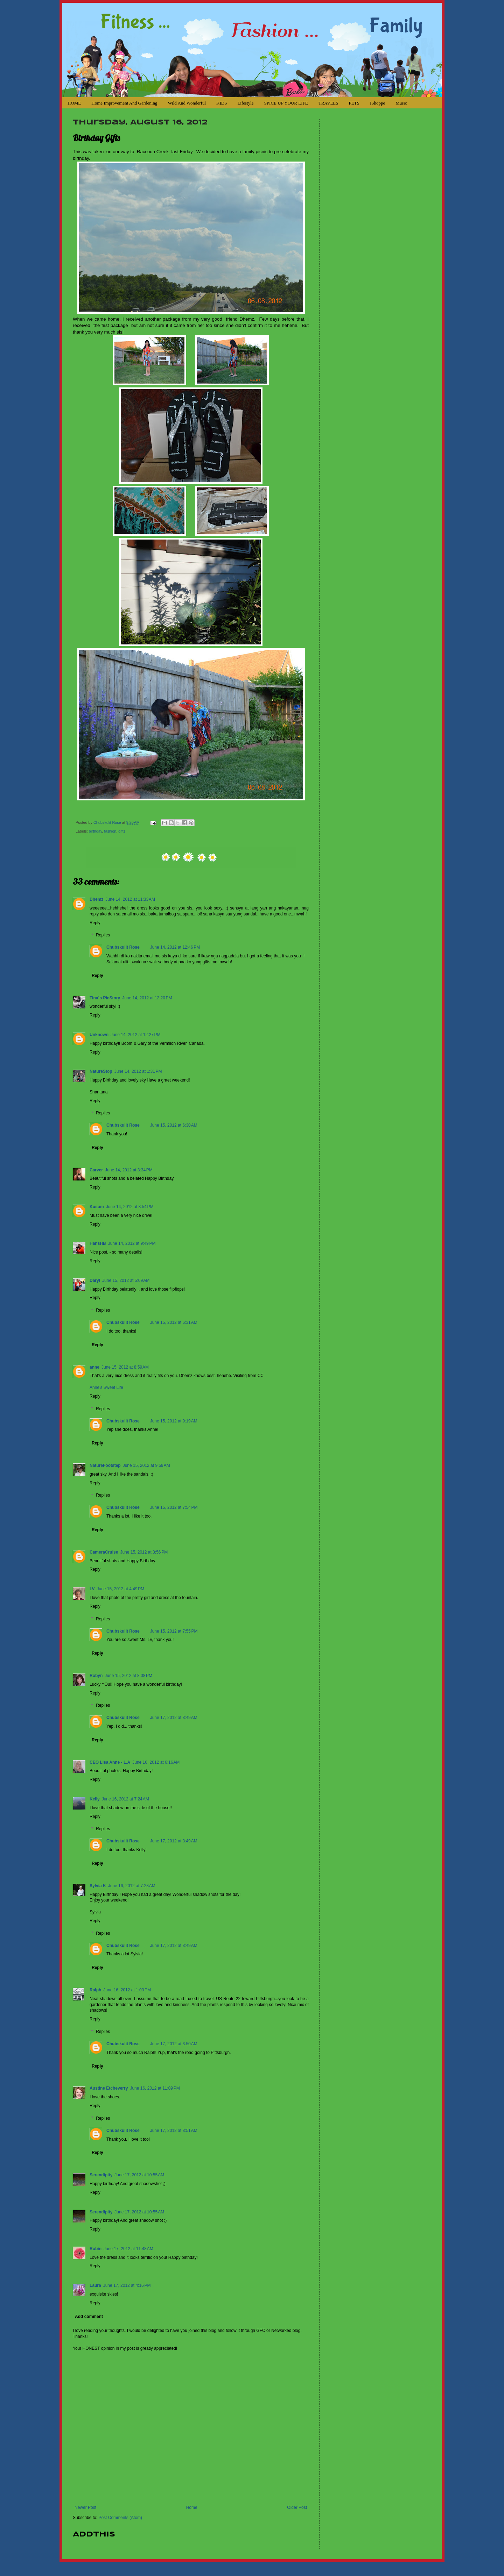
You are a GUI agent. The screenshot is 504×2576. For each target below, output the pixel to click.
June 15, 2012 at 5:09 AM (125, 1280)
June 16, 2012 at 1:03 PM (127, 1990)
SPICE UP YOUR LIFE (286, 103)
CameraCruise (104, 1552)
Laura (95, 2285)
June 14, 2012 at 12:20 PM (147, 998)
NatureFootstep (105, 1465)
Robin (96, 2248)
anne (94, 1367)
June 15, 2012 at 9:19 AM (173, 1421)
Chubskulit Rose (107, 822)
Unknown (99, 1034)
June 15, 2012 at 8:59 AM (125, 1367)
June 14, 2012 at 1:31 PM (138, 1071)
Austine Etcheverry (109, 2088)
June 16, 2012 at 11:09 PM (155, 2088)
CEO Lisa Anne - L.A (110, 1762)
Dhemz (96, 899)
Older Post (297, 2507)
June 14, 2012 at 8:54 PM (130, 1206)
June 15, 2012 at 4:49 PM (120, 1588)
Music (401, 103)
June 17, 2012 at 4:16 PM (127, 2285)
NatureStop (101, 1071)
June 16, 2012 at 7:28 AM (131, 1885)
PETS (354, 103)
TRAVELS (328, 103)
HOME (74, 103)
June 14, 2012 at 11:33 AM (130, 899)
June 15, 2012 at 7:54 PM (174, 1507)
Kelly (95, 1799)
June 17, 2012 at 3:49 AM (173, 1717)
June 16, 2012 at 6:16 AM (156, 1762)
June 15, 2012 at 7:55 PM (174, 1631)
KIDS (221, 103)
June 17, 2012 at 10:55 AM (139, 2174)
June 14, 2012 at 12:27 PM (135, 1034)
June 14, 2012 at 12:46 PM (175, 947)
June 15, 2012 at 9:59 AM (146, 1465)
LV (92, 1588)
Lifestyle (245, 103)
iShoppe (377, 103)
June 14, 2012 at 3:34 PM (129, 1170)
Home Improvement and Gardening (124, 103)
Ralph (95, 1990)
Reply (95, 922)
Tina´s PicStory (105, 998)
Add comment (89, 2316)
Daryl (95, 1280)
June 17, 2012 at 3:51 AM (173, 2130)
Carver (96, 1170)
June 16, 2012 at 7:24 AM (125, 1799)
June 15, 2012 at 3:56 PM (144, 1552)
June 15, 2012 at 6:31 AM (173, 1322)
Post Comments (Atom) (120, 2517)
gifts (121, 831)
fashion (110, 831)
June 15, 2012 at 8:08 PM (128, 1675)
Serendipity (101, 2174)
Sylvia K (98, 1885)
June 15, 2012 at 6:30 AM (173, 1125)
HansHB (98, 1243)
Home (191, 2507)
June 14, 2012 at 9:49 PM (132, 1243)
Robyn (96, 1675)
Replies (103, 935)
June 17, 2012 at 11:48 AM (128, 2248)
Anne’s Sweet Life (106, 1387)
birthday (95, 831)
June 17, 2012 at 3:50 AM (173, 2043)
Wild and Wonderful (187, 103)
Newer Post (85, 2507)
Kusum (97, 1206)
